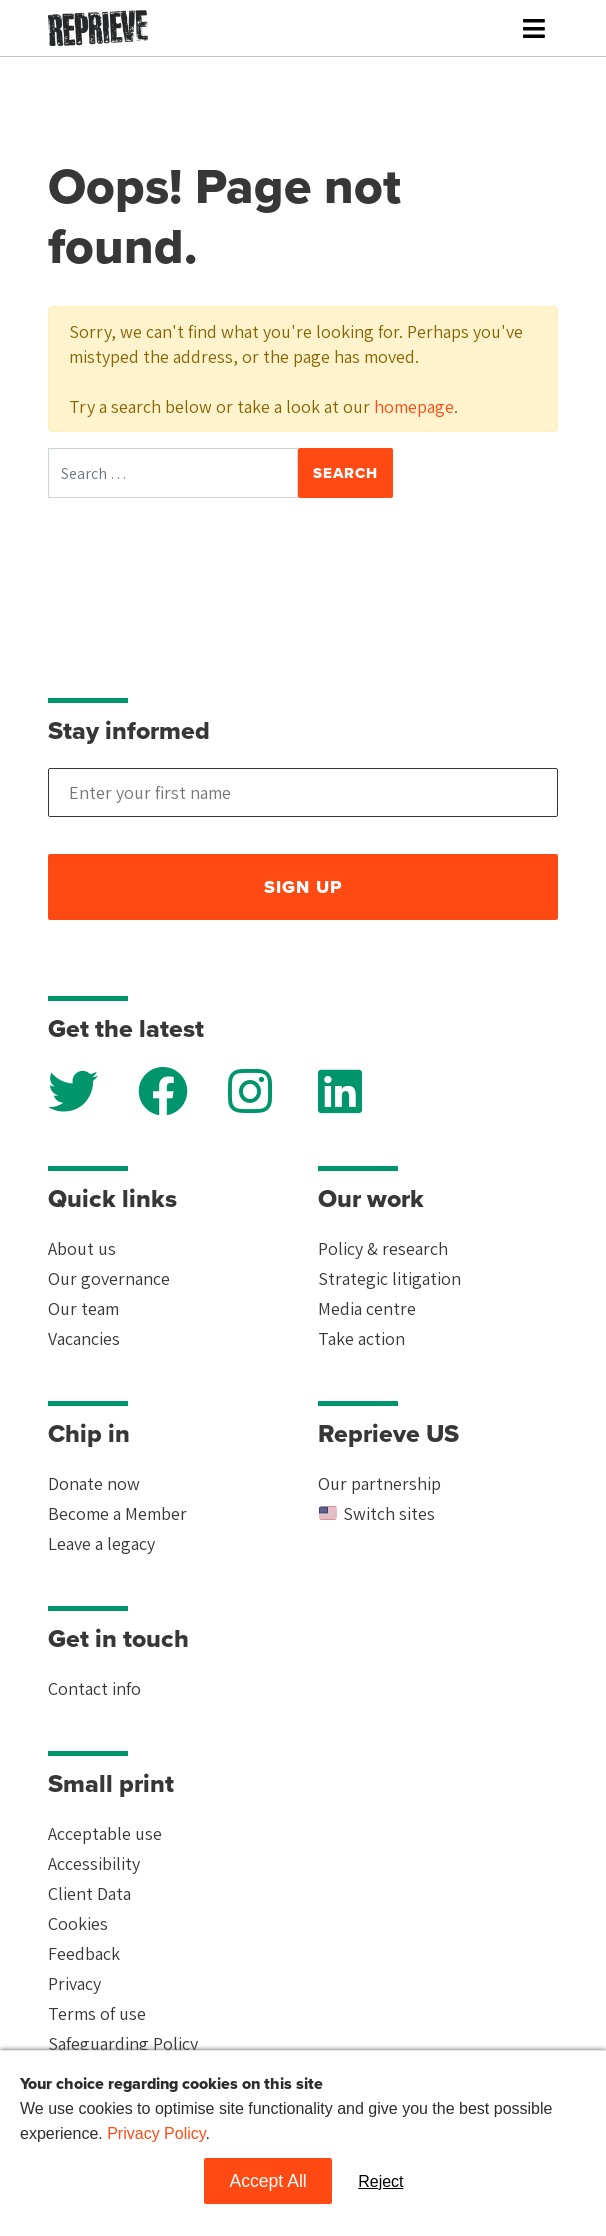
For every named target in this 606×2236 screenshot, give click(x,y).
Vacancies (84, 1338)
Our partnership (379, 1483)
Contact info (94, 1688)
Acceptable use (105, 1833)
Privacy (74, 1983)
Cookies (78, 1923)
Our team (83, 1308)
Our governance (109, 1278)
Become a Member (117, 1513)
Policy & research (383, 1248)
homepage (414, 406)
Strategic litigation (389, 1278)
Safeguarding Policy (123, 2043)
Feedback (84, 1953)
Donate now (94, 1483)
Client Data (89, 1893)
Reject (380, 2181)
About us (82, 1248)
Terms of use (97, 2013)
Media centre (367, 1308)
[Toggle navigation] (534, 28)
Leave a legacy (101, 1543)
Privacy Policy (156, 2133)
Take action (361, 1338)
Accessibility (94, 1863)
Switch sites (376, 1513)
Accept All (267, 2181)
